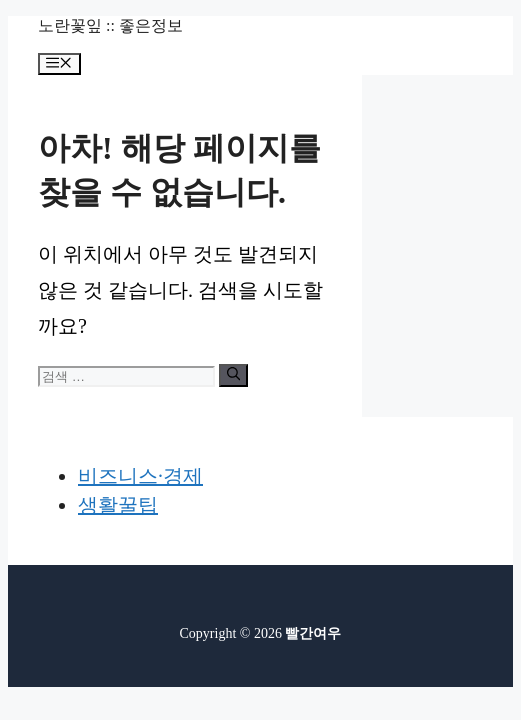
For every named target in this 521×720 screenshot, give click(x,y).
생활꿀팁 (118, 505)
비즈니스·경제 (140, 476)
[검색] (233, 375)
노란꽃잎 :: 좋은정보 (110, 25)
